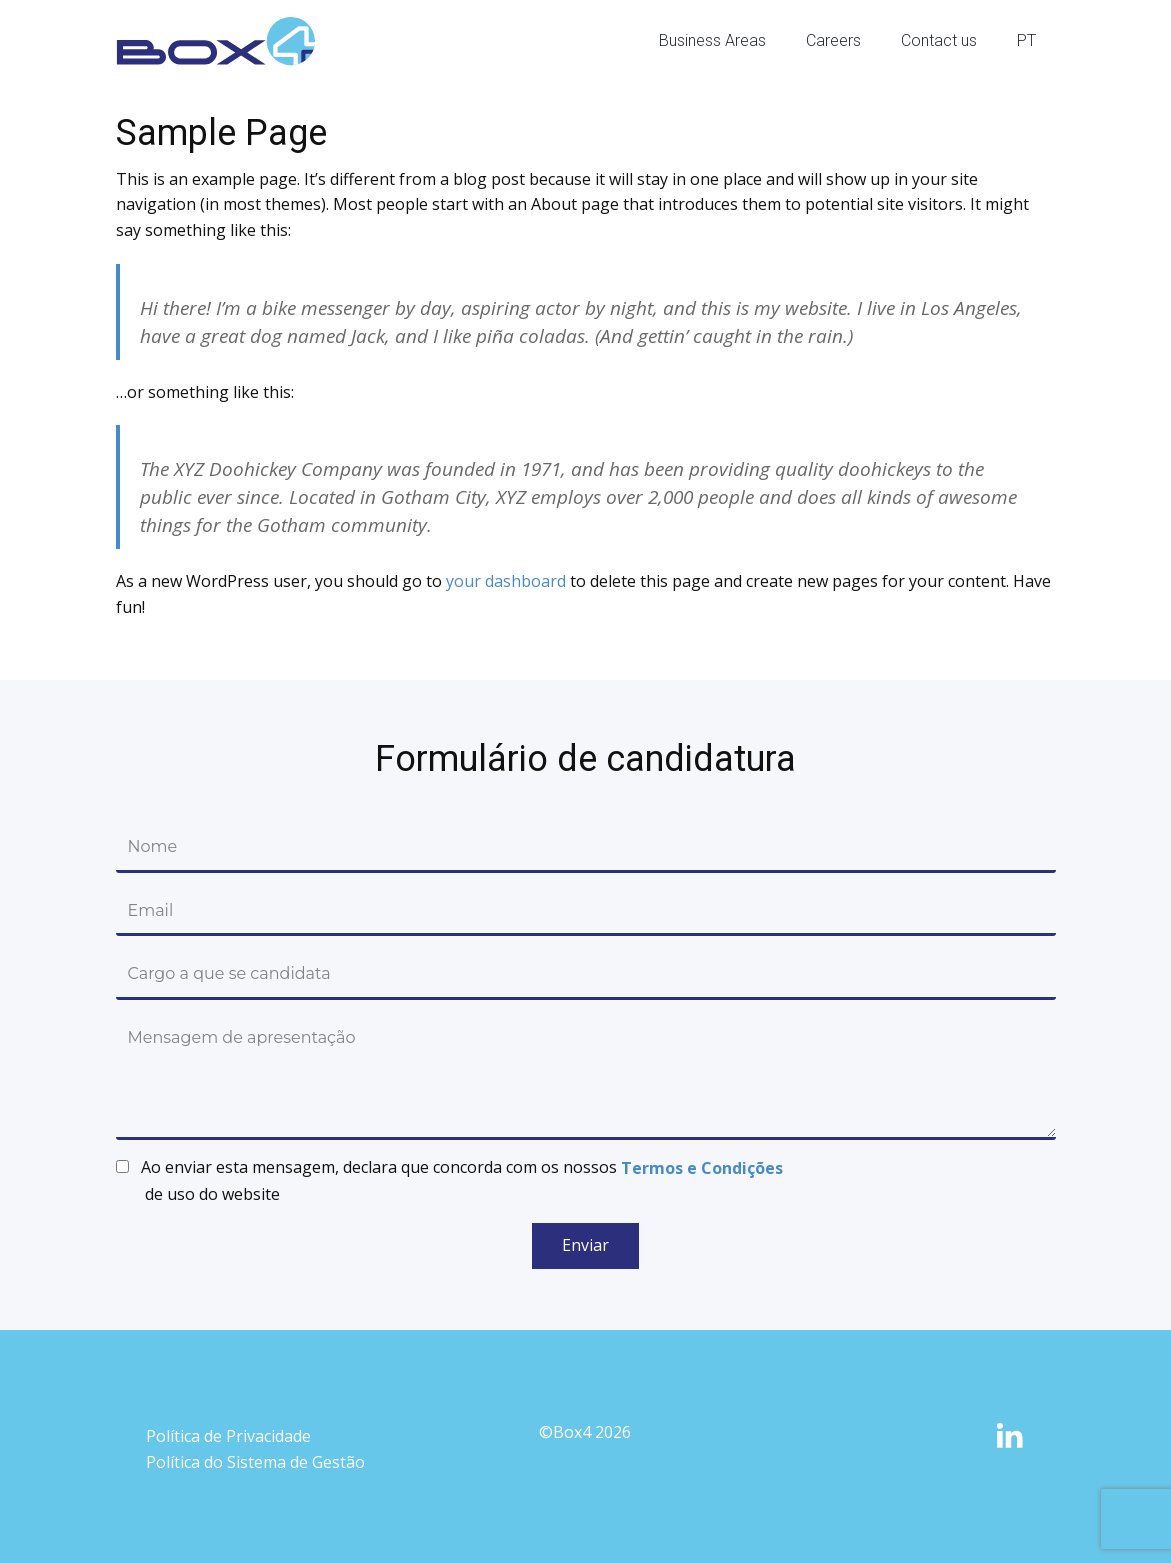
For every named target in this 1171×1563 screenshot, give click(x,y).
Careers (833, 40)
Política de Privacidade (228, 1436)
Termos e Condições (702, 1168)
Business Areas (712, 40)
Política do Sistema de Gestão (255, 1462)
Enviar (585, 1245)
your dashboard (506, 581)
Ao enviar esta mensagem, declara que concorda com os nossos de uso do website (462, 1180)
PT (1026, 40)
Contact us (939, 40)
